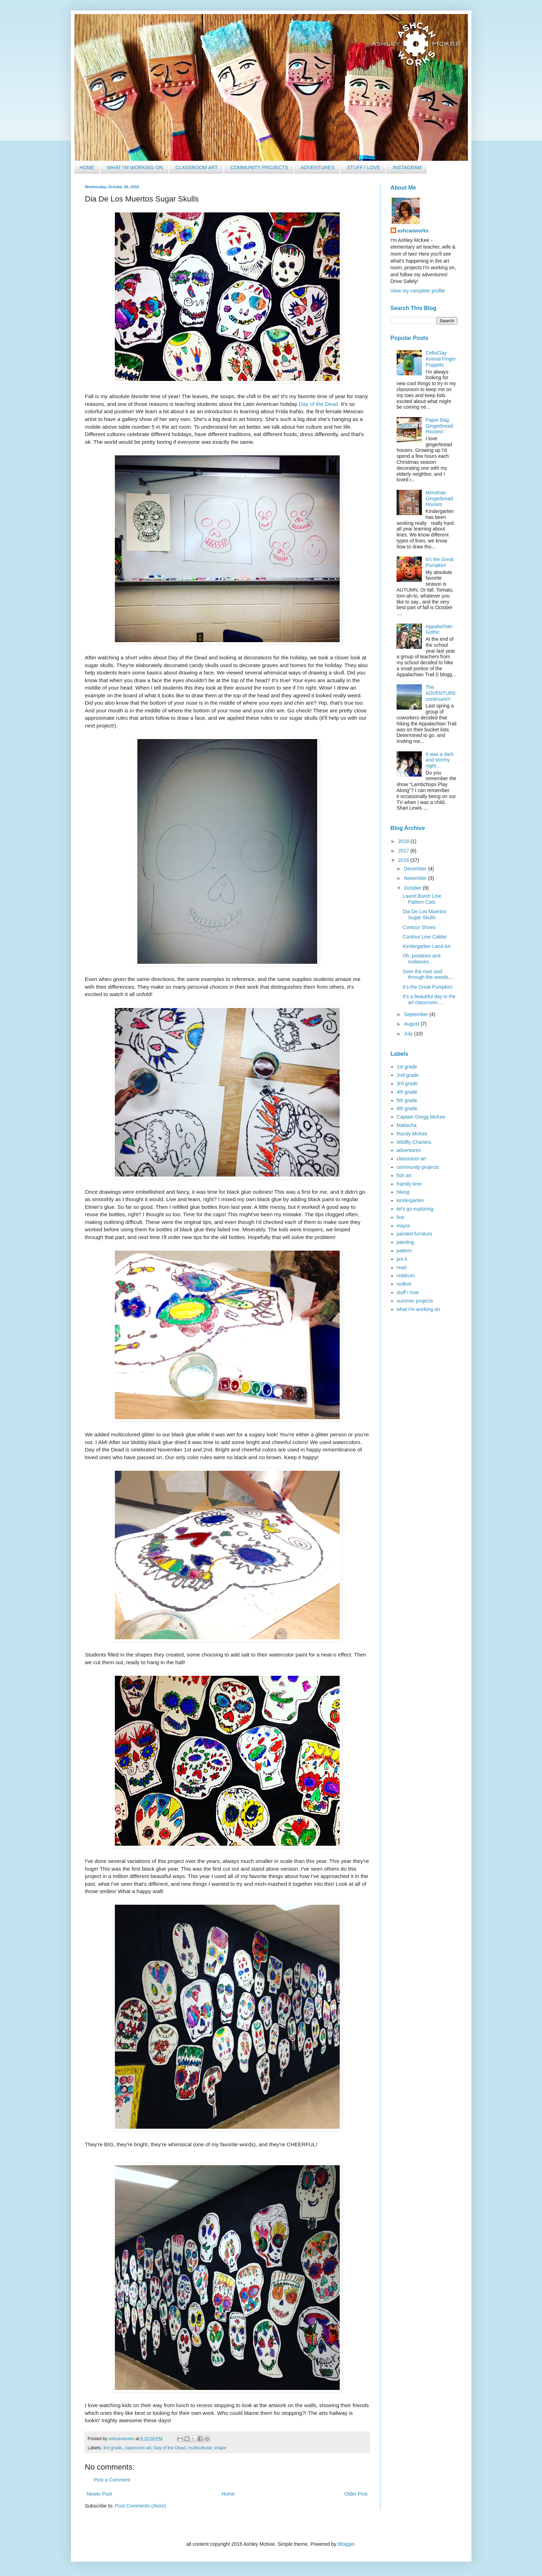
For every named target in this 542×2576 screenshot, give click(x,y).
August (412, 1024)
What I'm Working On (135, 167)
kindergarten (410, 1200)
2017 (404, 851)
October (413, 888)
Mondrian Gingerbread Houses (439, 498)
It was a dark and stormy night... (439, 760)
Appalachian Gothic (439, 629)
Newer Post (99, 2494)
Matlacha (407, 1125)
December (416, 868)
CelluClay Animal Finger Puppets (441, 359)
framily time (409, 1184)
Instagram (407, 167)
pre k (402, 1259)
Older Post (355, 2494)
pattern (404, 1250)
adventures (409, 1150)
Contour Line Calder (424, 937)
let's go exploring (415, 1209)
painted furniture (414, 1234)
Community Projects (259, 167)
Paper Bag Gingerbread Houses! (439, 426)
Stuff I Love (363, 167)
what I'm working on (418, 1309)
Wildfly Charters (414, 1142)
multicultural (199, 2447)
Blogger (346, 2544)
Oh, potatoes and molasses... (421, 958)
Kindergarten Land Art (426, 946)
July (409, 1033)
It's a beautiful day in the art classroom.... (429, 999)
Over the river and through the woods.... (428, 974)
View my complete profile (418, 291)
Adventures (317, 167)
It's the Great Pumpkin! (440, 562)
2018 (404, 841)
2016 (404, 860)
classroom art (138, 2447)
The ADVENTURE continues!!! (441, 693)
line (400, 1217)
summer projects (415, 1301)
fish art (404, 1175)
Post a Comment (112, 2480)
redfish (404, 1284)
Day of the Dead (318, 404)
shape (220, 2447)
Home (87, 167)
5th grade (407, 1100)
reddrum (406, 1275)
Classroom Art (197, 167)
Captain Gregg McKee (421, 1117)
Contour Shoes (419, 927)
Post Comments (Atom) (140, 2506)
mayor (403, 1225)
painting (405, 1242)
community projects (418, 1167)
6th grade (407, 1108)
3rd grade (112, 2447)
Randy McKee (412, 1134)
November (416, 878)
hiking (403, 1192)
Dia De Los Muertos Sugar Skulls (424, 914)
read (401, 1267)
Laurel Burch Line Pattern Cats (422, 899)
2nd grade (408, 1075)
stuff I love (408, 1292)
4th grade (407, 1092)
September (416, 1014)
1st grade (407, 1066)
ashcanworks (413, 230)
